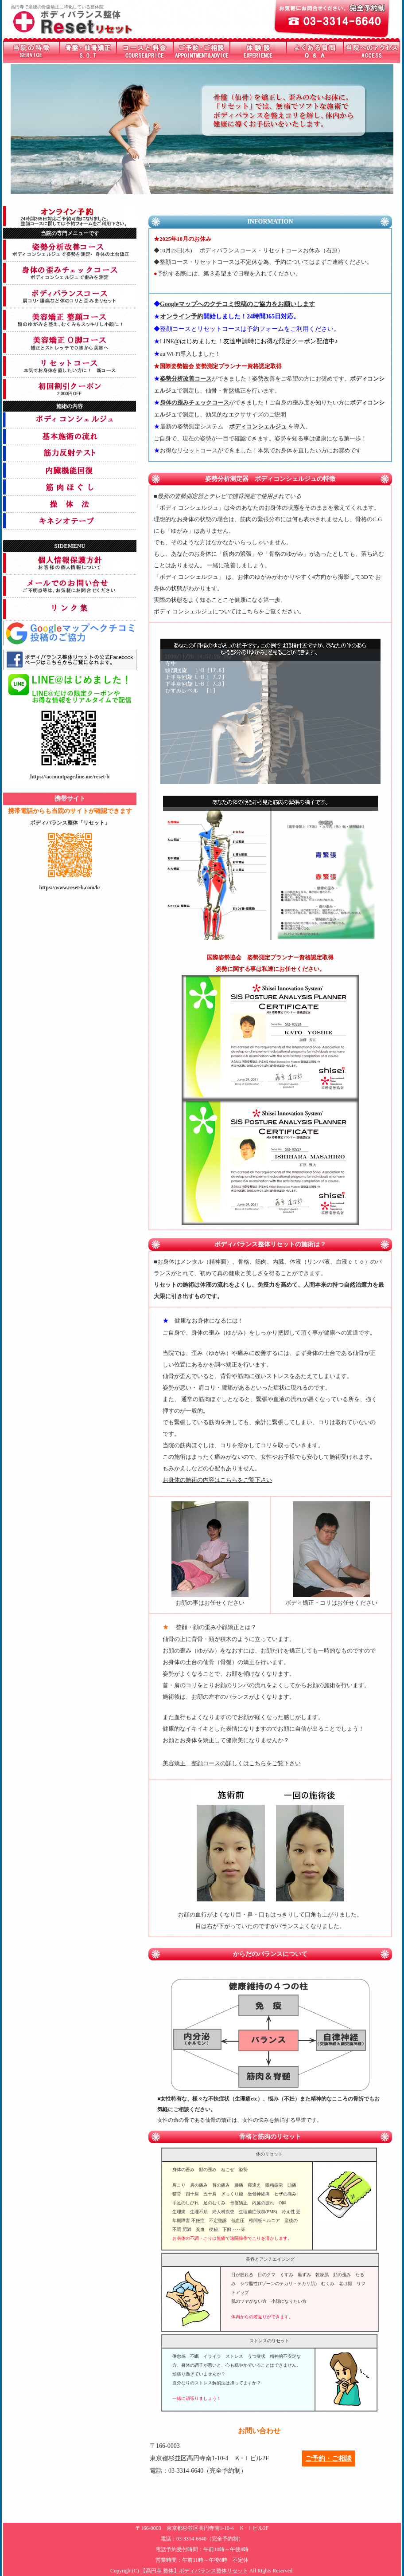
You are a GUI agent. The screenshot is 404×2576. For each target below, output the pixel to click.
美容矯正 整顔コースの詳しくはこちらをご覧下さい (232, 1763)
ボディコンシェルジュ (258, 426)
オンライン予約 (181, 316)
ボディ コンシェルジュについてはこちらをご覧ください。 (229, 611)
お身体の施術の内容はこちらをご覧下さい (217, 1479)
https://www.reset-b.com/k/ (70, 887)
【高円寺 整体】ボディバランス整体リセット (194, 2571)
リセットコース (197, 450)
